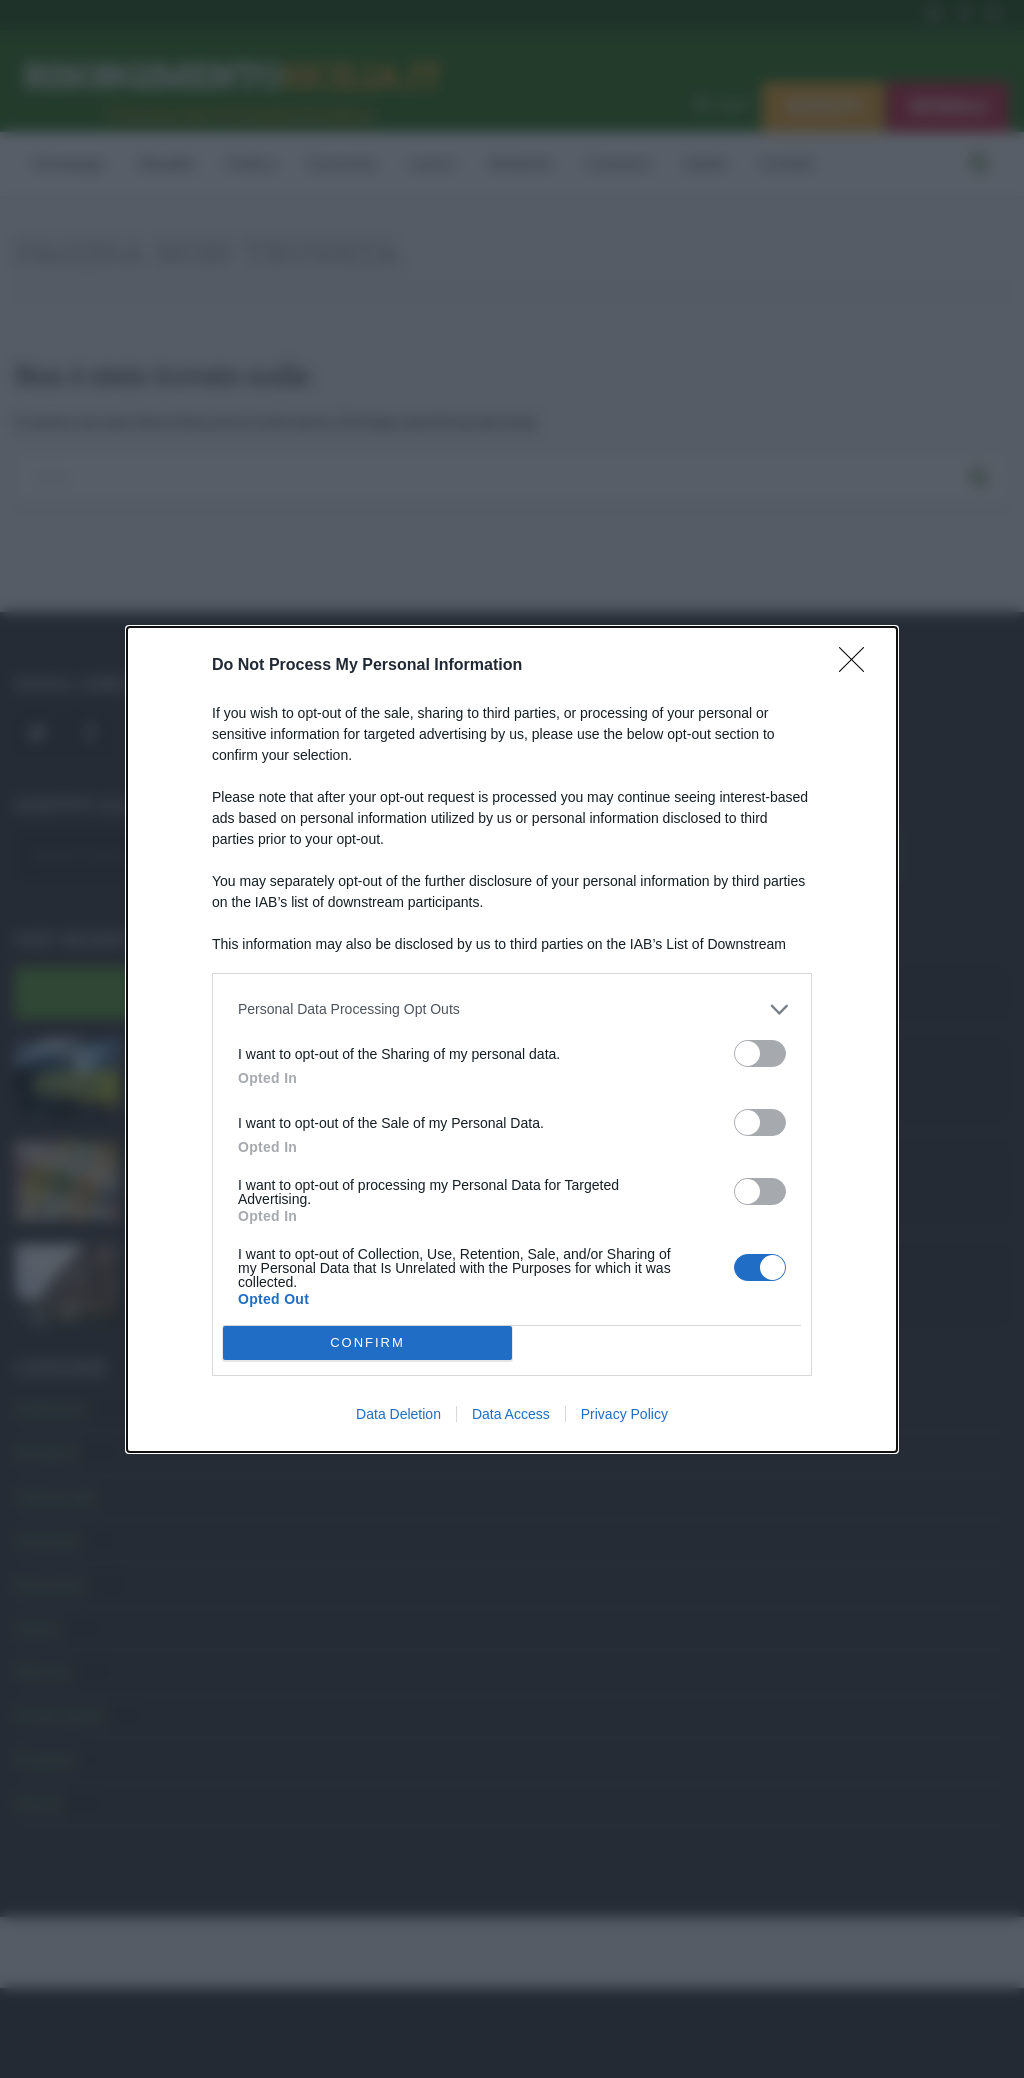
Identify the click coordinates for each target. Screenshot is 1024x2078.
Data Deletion (398, 1414)
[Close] (858, 666)
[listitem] (512, 1009)
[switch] (760, 1053)
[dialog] (512, 1039)
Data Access (511, 1414)
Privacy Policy (624, 1414)
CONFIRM (367, 1342)
